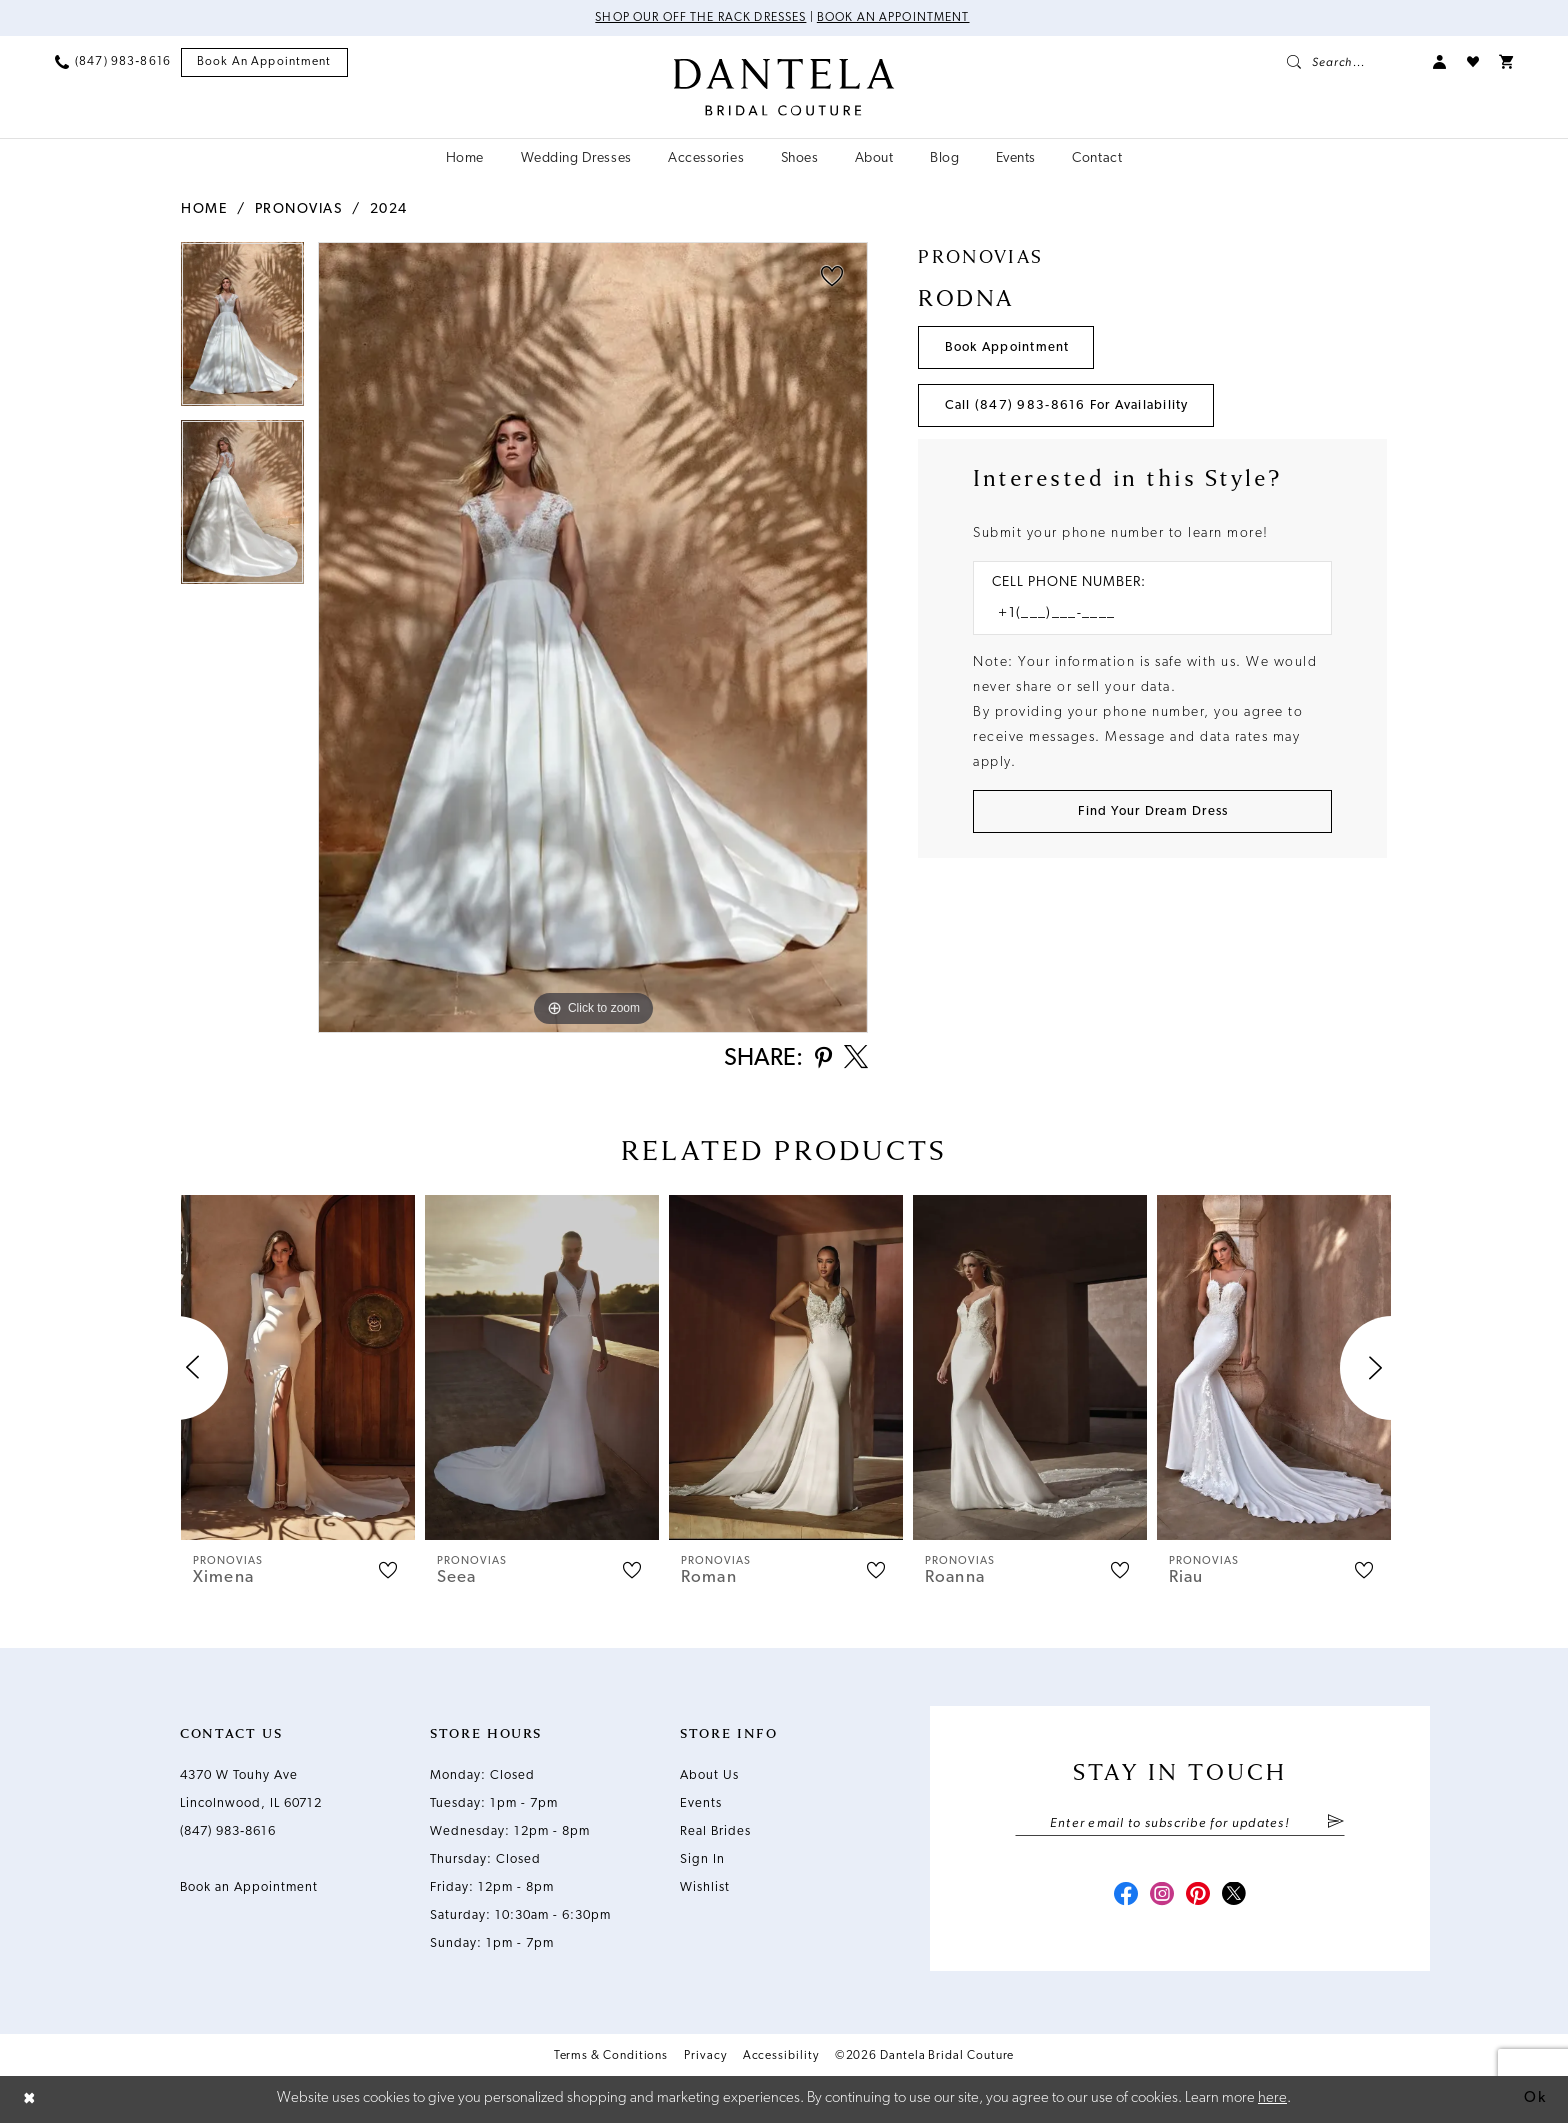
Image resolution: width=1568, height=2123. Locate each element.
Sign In (702, 1859)
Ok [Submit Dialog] (1535, 2098)
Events (701, 1803)
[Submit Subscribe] (1335, 1823)
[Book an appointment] (264, 62)
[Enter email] (1180, 1823)
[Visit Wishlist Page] (1473, 62)
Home (204, 209)
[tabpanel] (242, 331)
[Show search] (1350, 62)
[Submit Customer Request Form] (1152, 811)
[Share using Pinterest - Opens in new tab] (823, 1059)
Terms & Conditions (611, 2056)
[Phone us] (113, 62)
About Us (709, 1775)
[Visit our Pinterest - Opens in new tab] (1198, 1896)
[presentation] (298, 1367)
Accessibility (781, 2056)
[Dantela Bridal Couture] (784, 87)
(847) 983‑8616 (228, 1831)
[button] (1440, 62)
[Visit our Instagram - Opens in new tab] (1162, 1896)
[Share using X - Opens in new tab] (856, 1059)
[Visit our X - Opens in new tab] (1234, 1896)
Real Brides (715, 1831)
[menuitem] (113, 62)
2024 (389, 209)
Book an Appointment (893, 18)
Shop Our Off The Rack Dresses (700, 18)
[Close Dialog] (30, 2099)
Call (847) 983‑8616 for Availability (1067, 405)
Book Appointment (1007, 347)
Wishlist (705, 1887)
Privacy (705, 2056)
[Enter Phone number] (1142, 613)
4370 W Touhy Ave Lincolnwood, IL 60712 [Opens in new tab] (251, 1789)
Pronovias (299, 209)
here (1272, 2098)
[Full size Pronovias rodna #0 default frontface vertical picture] (593, 637)
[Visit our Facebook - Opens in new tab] (1126, 1896)
